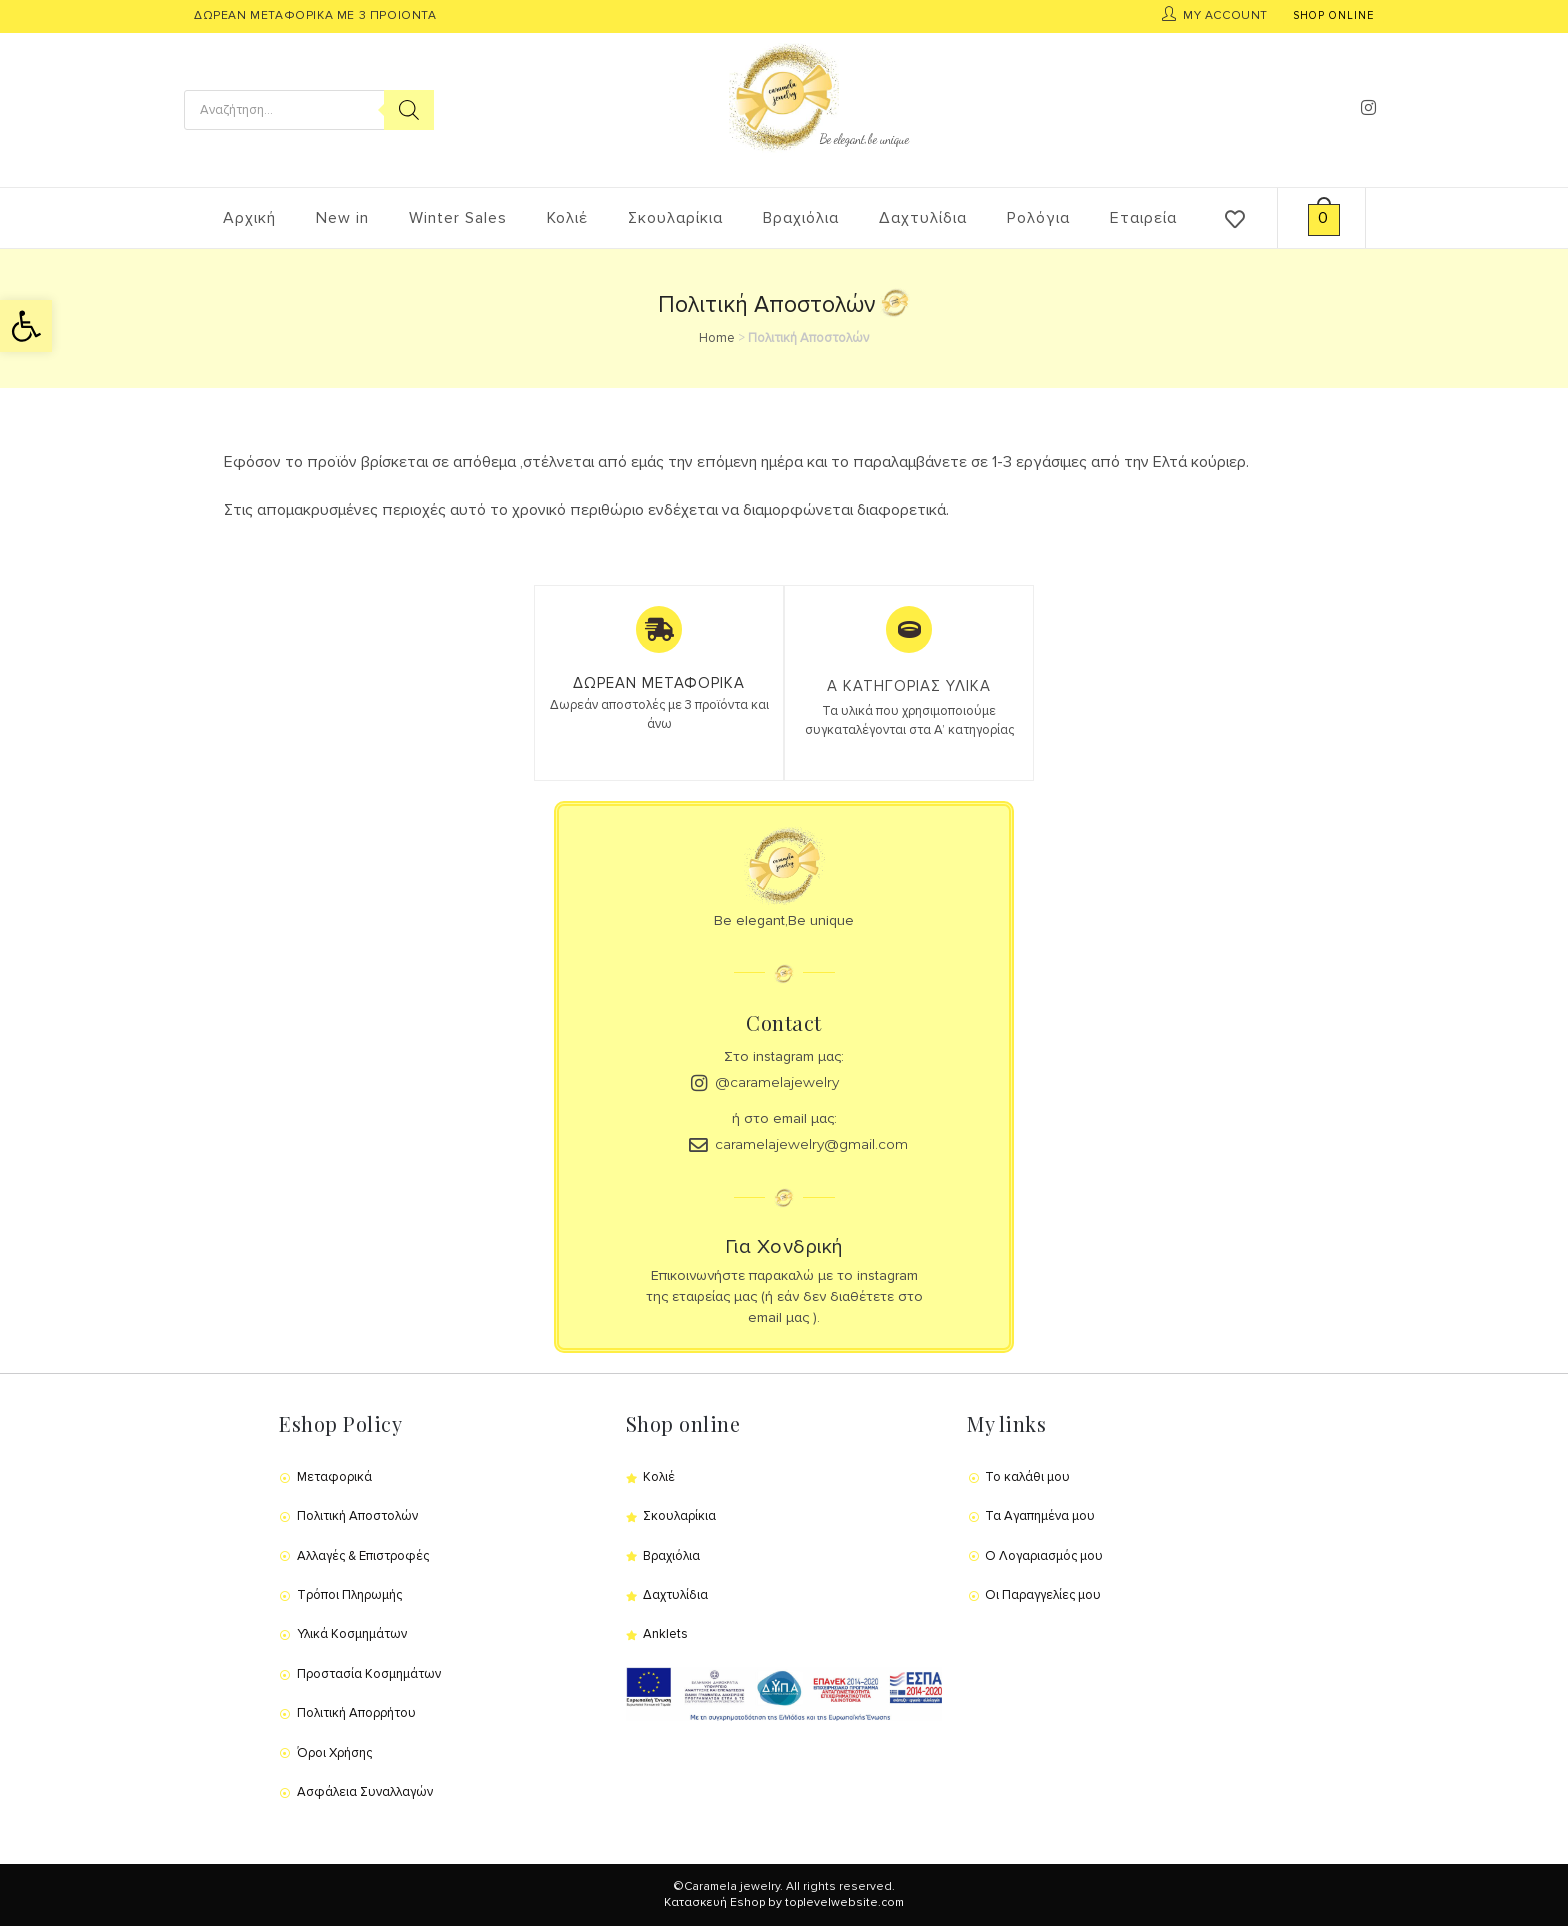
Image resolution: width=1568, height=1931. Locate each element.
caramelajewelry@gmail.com (819, 1150)
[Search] (409, 110)
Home (717, 338)
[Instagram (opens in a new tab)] (1368, 108)
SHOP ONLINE (1333, 15)
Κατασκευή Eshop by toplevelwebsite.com (784, 1908)
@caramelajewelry (782, 1087)
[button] (26, 326)
